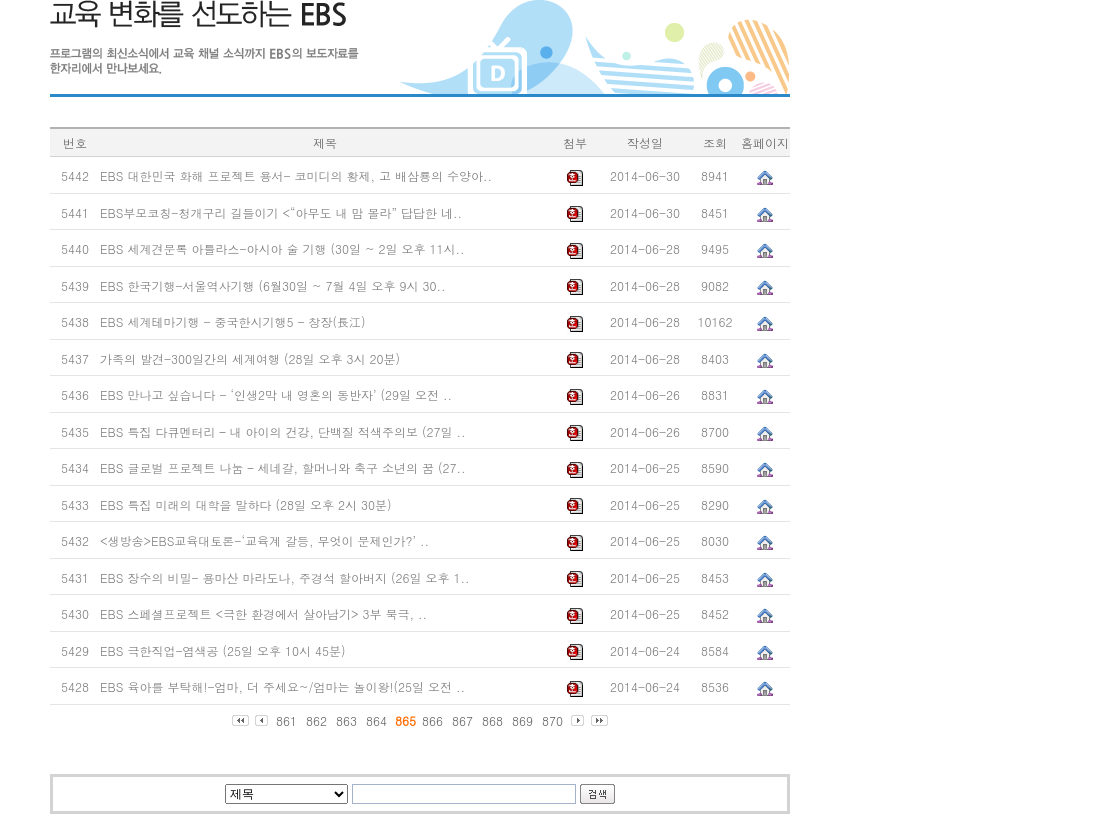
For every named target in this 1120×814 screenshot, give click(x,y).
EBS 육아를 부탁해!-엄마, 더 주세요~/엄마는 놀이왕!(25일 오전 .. (282, 686)
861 (286, 720)
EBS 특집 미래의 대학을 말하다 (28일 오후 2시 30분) (245, 504)
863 (346, 720)
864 (376, 720)
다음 (578, 720)
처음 (240, 720)
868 (492, 720)
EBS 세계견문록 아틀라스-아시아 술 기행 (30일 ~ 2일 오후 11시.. (282, 248)
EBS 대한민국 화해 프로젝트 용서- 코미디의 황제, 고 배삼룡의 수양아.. (296, 175)
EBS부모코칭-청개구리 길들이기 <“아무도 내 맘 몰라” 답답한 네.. (281, 212)
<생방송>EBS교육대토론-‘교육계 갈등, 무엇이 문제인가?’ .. (264, 540)
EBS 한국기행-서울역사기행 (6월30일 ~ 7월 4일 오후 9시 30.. (272, 285)
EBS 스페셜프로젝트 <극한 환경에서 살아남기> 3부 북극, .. (263, 613)
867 (462, 720)
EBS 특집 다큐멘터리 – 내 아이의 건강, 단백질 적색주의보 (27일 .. (282, 431)
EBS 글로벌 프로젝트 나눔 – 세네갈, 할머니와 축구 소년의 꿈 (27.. (282, 467)
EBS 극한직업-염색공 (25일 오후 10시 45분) (222, 650)
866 (432, 720)
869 (522, 720)
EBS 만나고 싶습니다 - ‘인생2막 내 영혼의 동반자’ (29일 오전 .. (276, 394)
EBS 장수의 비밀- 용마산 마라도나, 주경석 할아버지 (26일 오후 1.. (285, 577)
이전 (262, 720)
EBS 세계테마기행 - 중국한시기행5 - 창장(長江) (233, 321)
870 (552, 720)
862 (316, 720)
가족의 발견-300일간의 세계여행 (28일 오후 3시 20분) (250, 358)
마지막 (599, 720)
